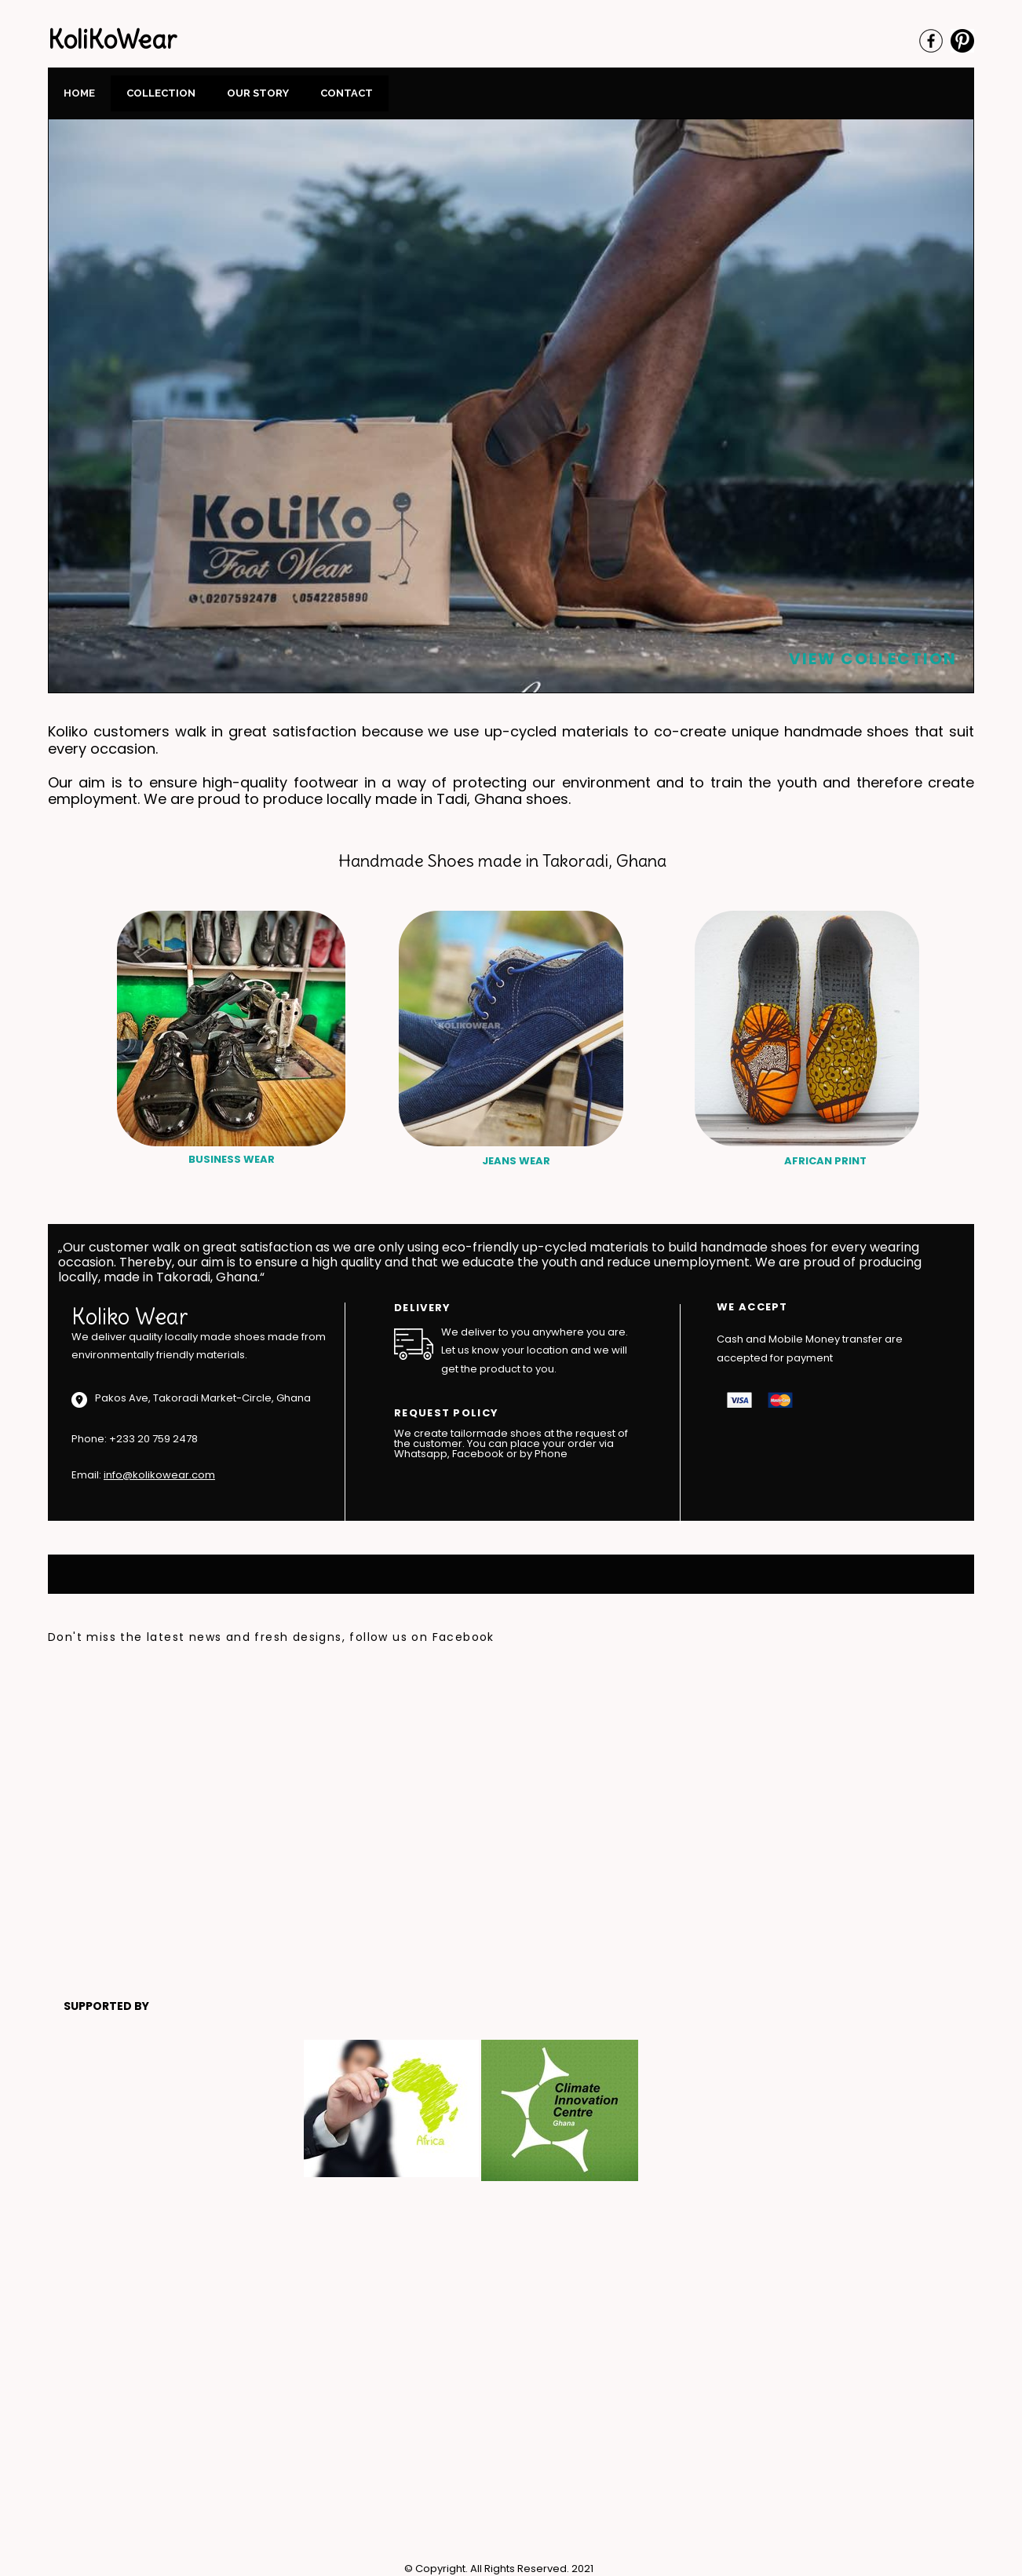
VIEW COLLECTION (873, 659)
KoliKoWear (112, 40)
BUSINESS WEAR (231, 1159)
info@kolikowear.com (159, 1474)
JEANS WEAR (516, 1160)
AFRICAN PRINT (825, 1160)
